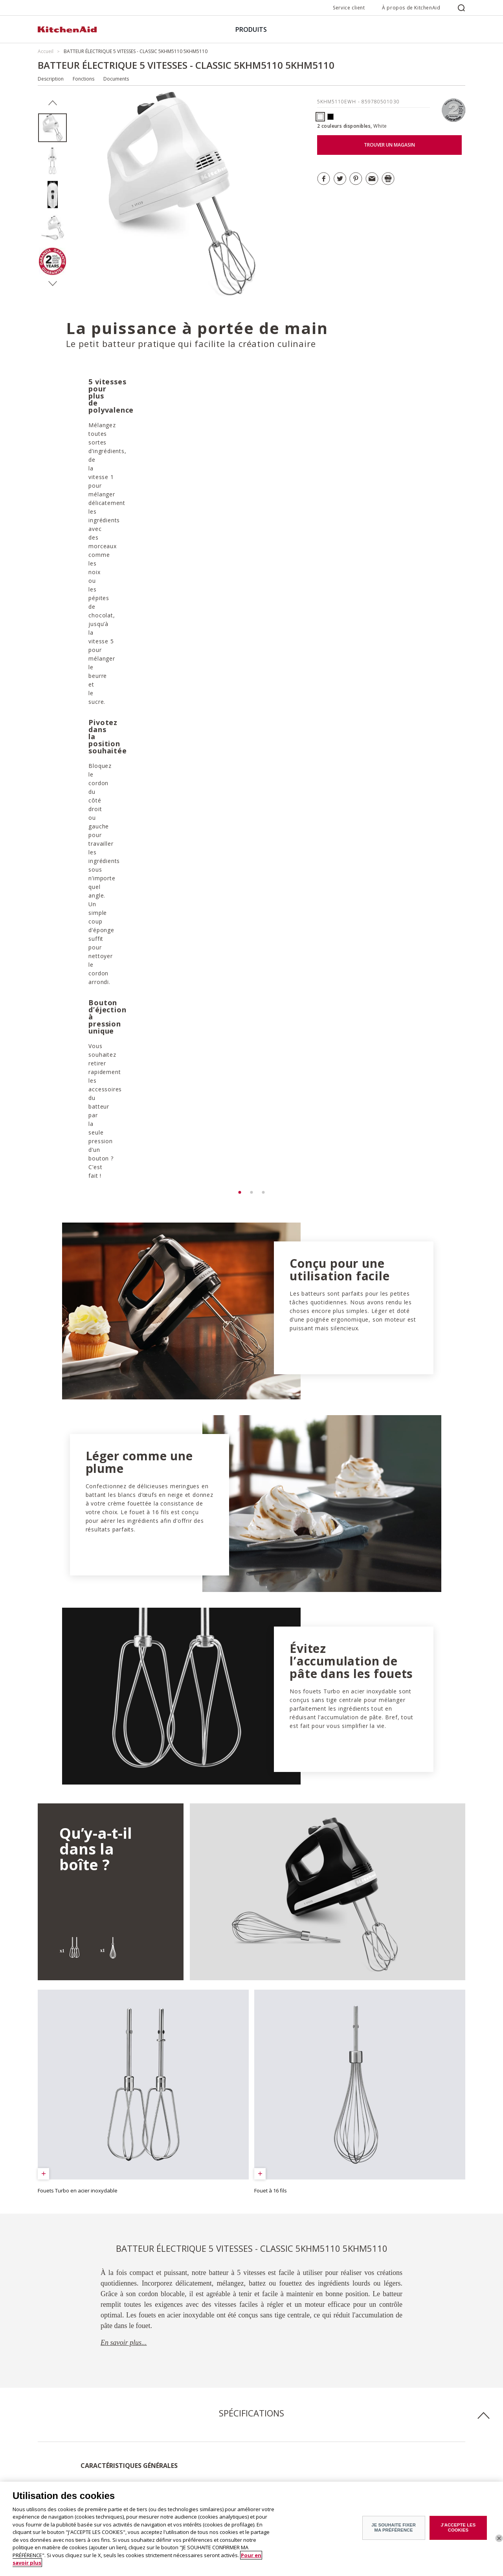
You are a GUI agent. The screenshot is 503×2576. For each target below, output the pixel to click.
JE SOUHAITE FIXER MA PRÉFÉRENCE (393, 2531)
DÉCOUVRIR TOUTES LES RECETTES (112, 2338)
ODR (43, 2450)
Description (51, 78)
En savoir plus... (124, 1682)
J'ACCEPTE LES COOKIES (458, 2531)
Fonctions (83, 78)
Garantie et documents (174, 2427)
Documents (116, 78)
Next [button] (52, 284)
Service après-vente (170, 2439)
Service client (349, 7)
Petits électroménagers (63, 2482)
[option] (52, 128)
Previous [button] (52, 103)
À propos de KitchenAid (411, 7)
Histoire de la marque (62, 2427)
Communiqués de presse (66, 2439)
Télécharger (76, 2136)
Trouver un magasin (171, 2416)
